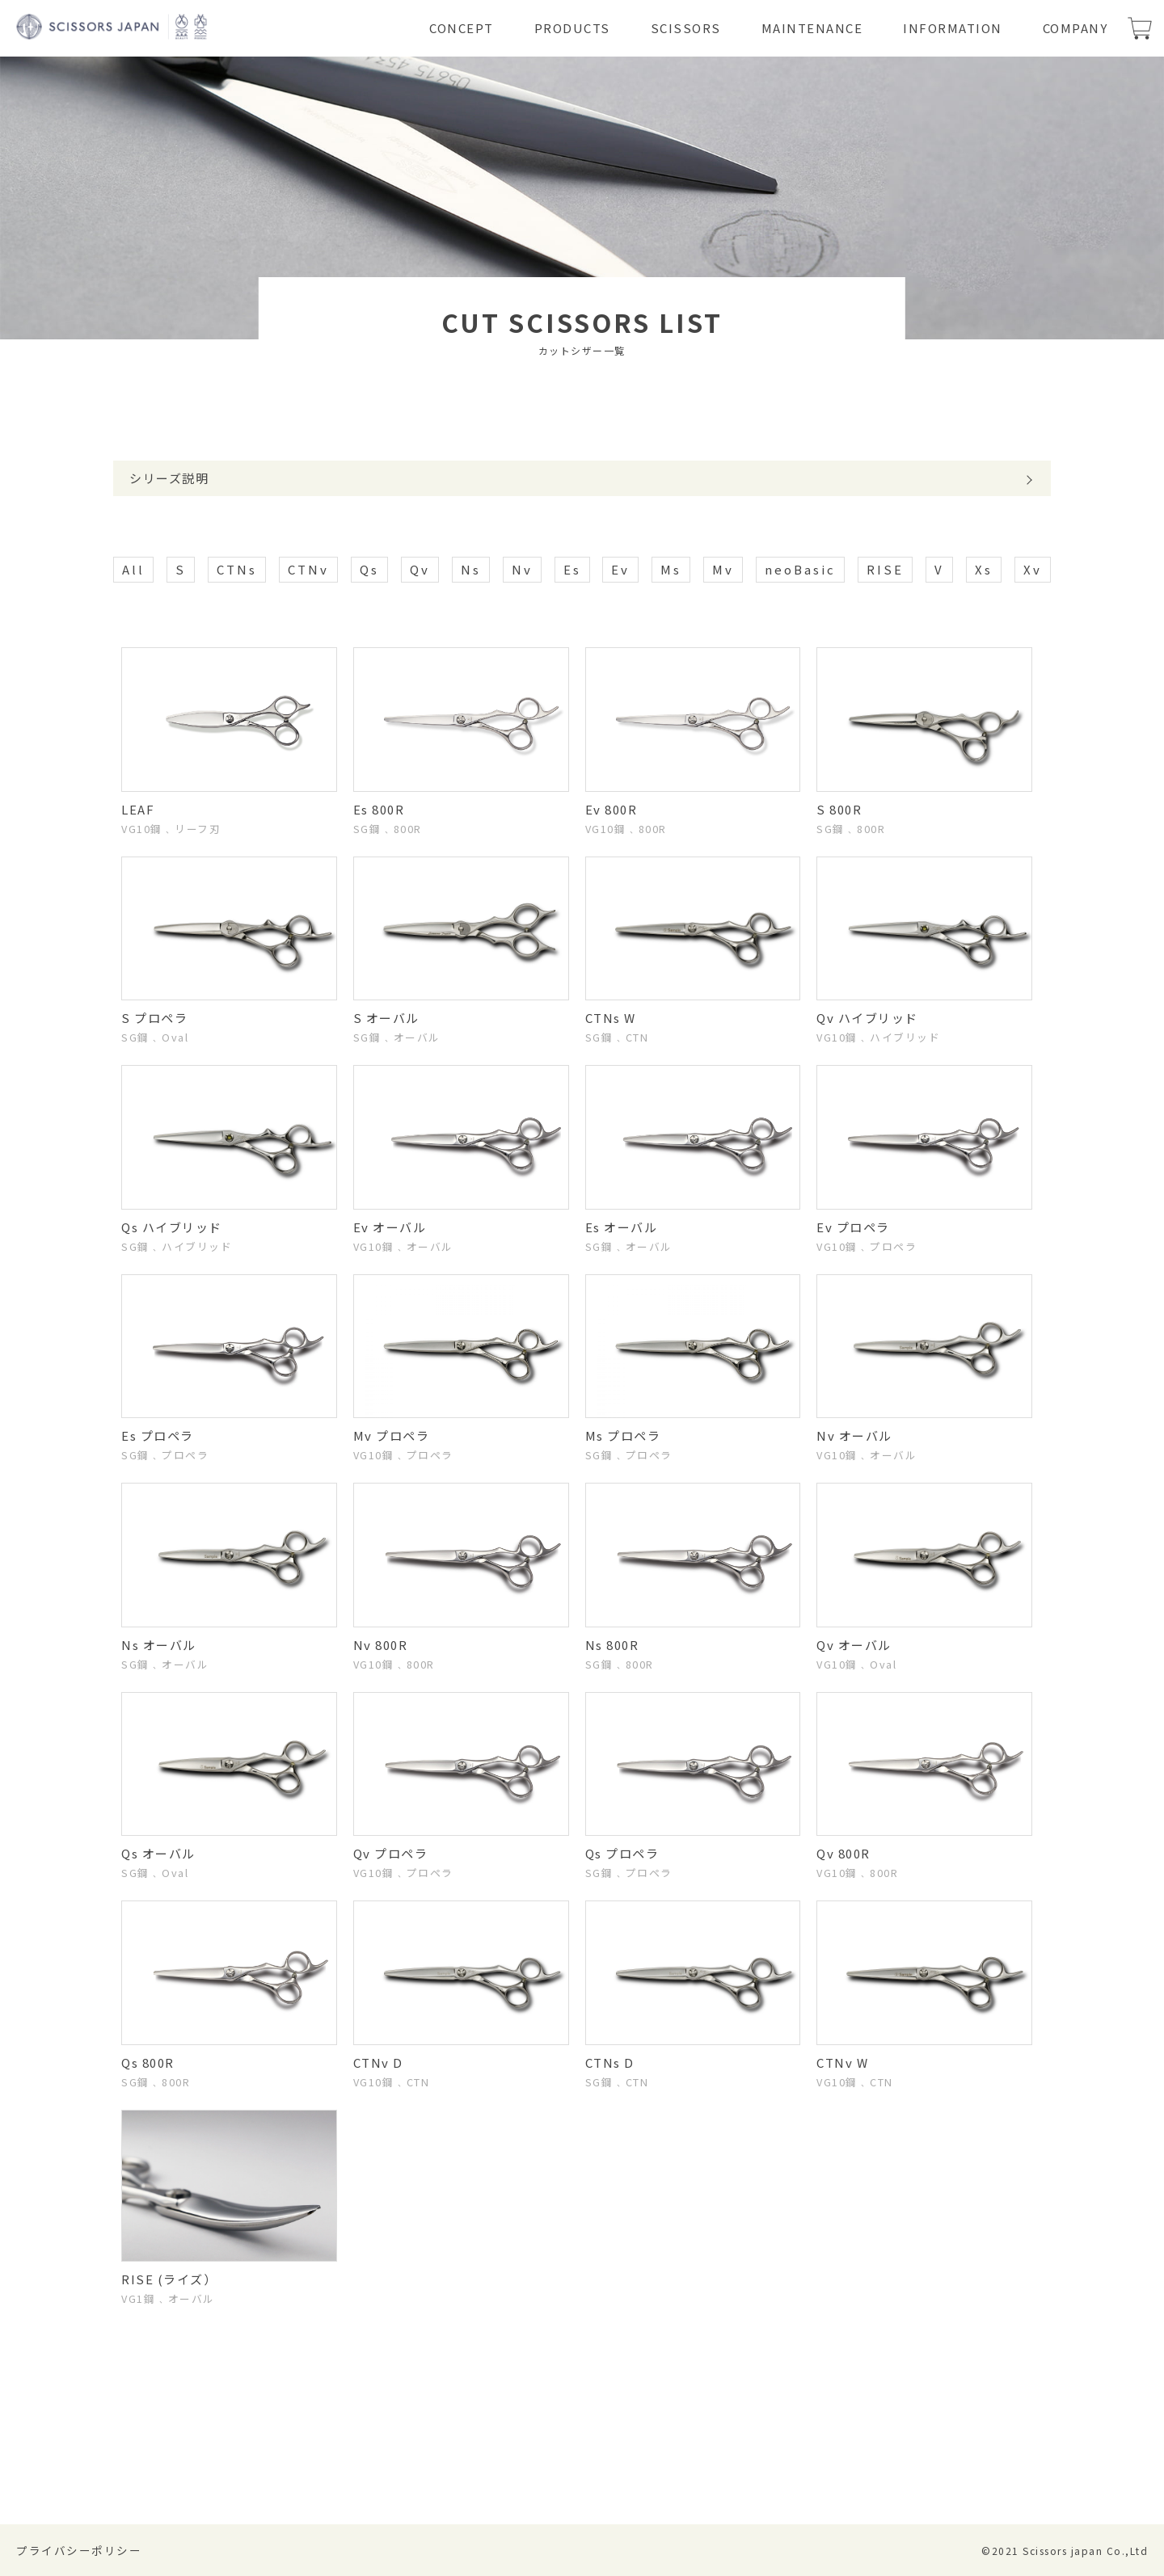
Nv (522, 569)
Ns (471, 569)
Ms (670, 569)
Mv (723, 569)
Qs (369, 569)
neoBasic (800, 569)
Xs (984, 569)
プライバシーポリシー (78, 2550)
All (133, 569)
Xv (1032, 569)
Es (572, 569)
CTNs (237, 569)
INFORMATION (952, 27)
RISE (885, 569)
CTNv (308, 569)
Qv (420, 569)
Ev (620, 569)
